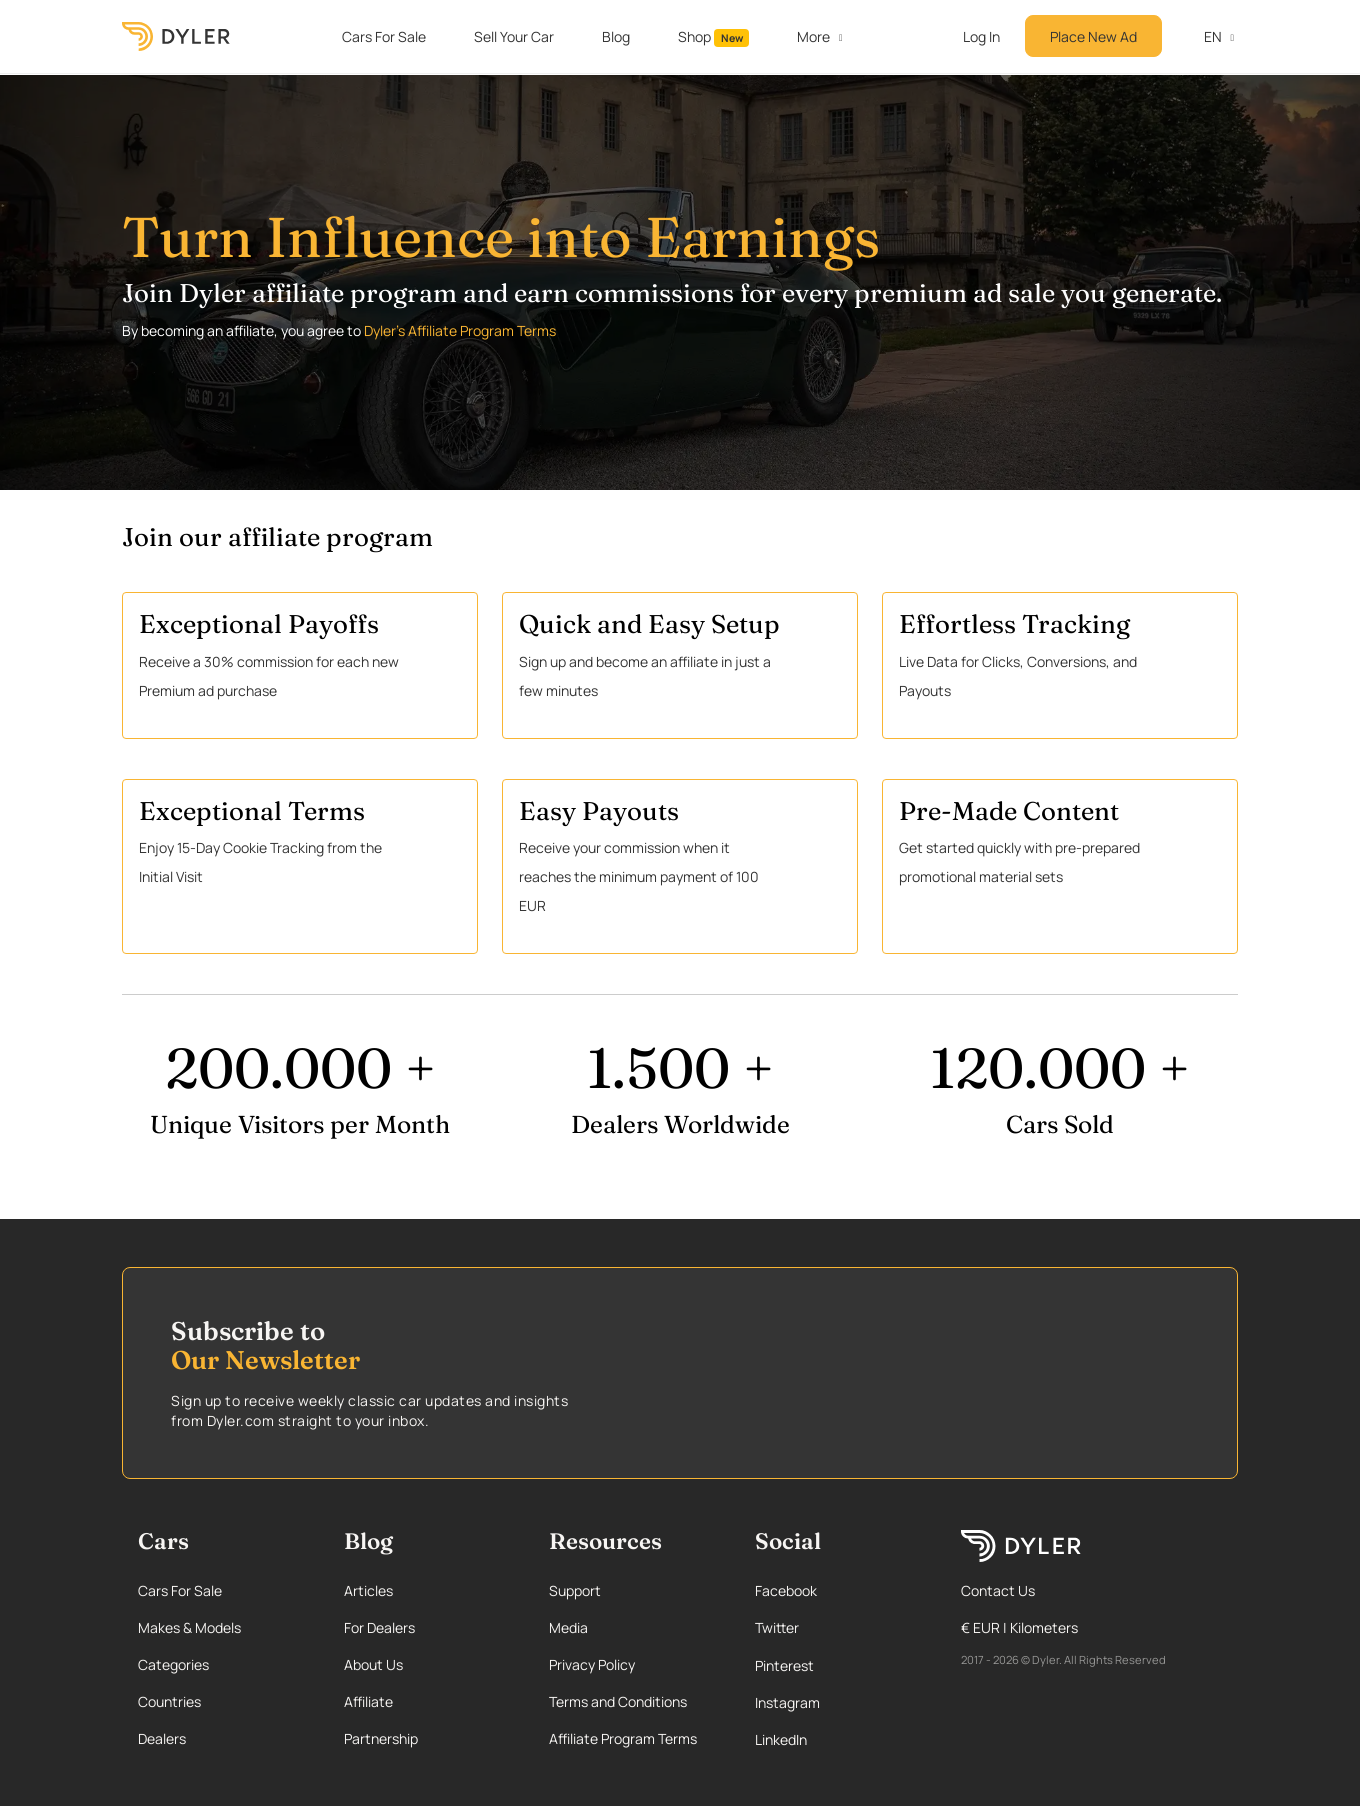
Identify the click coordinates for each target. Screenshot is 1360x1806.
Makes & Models (189, 1627)
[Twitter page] (838, 1627)
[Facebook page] (838, 1590)
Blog (616, 36)
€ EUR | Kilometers (1019, 1627)
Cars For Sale (384, 36)
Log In (981, 36)
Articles (368, 1590)
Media (568, 1627)
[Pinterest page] (838, 1665)
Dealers (162, 1738)
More (813, 36)
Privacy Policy (592, 1664)
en (1202, 36)
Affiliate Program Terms (623, 1738)
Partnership (381, 1738)
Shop (714, 37)
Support (575, 1590)
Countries (169, 1701)
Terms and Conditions (618, 1701)
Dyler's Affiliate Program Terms (460, 330)
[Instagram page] (838, 1702)
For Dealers (379, 1627)
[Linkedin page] (838, 1739)
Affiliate (368, 1701)
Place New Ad (1093, 36)
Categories (173, 1664)
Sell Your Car (514, 36)
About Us (373, 1664)
